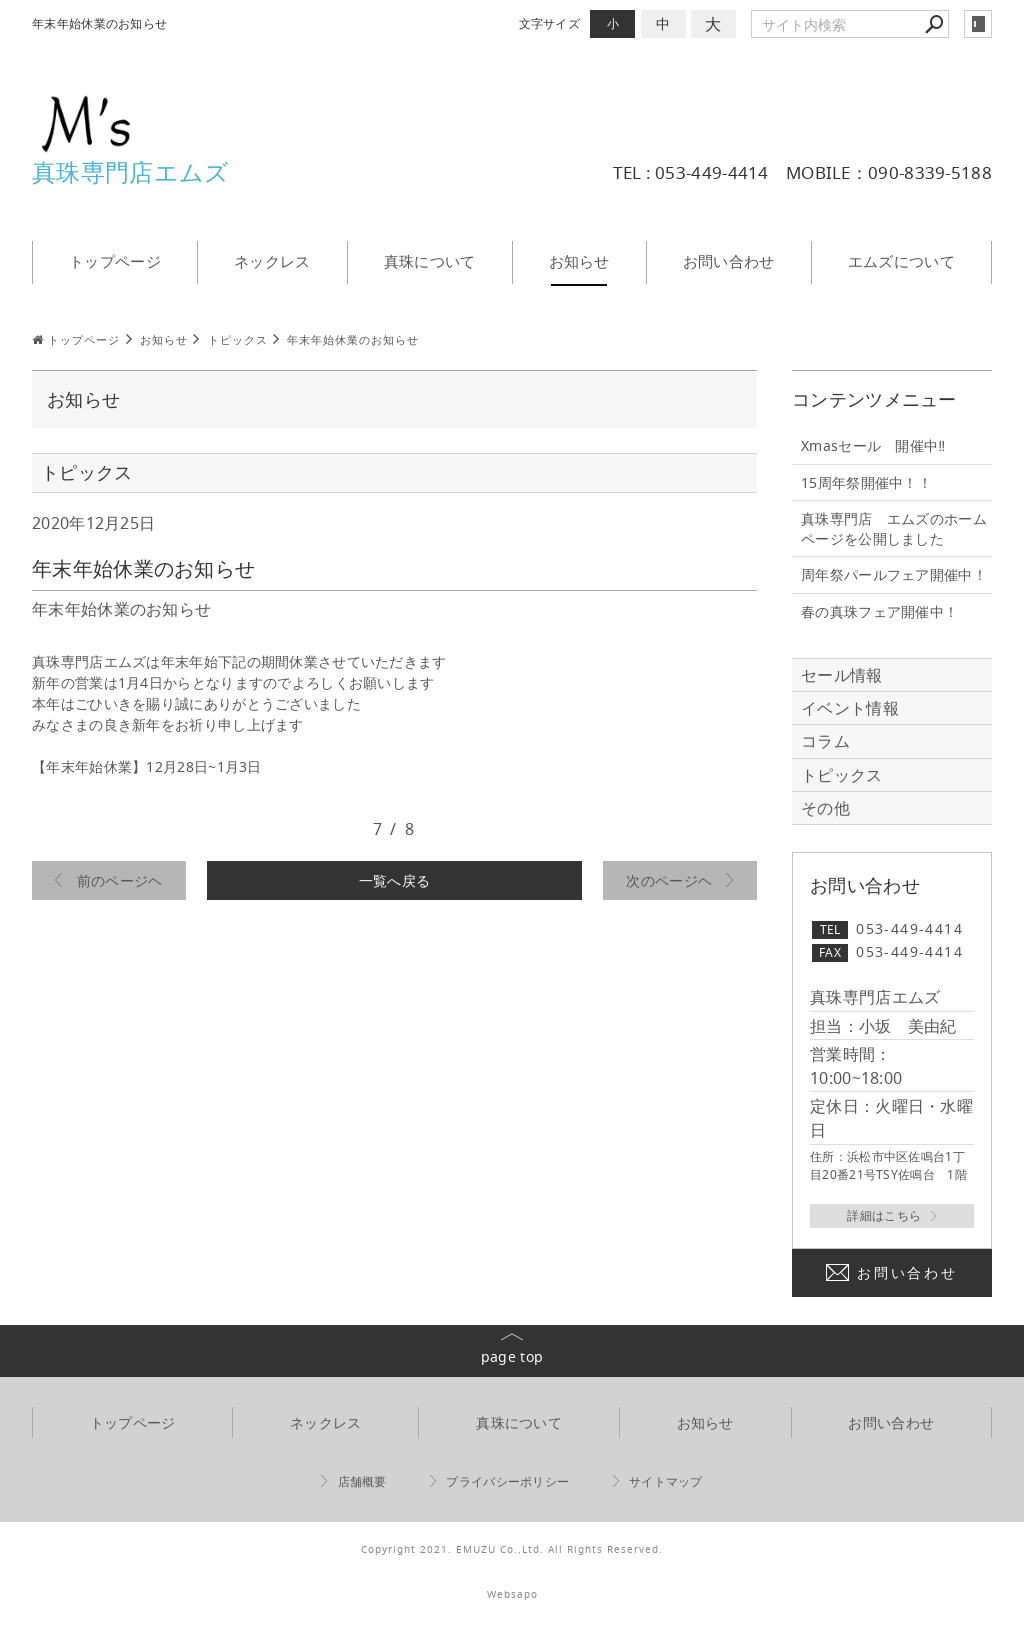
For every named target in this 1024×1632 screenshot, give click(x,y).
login (978, 24)
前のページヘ (120, 880)
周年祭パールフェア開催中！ (894, 574)
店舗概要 (362, 1481)
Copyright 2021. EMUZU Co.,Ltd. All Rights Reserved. (512, 1549)
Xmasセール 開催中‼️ (873, 445)
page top (512, 1356)
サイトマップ (666, 1481)
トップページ (115, 261)
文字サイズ (550, 23)
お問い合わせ (729, 261)
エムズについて (901, 261)
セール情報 (842, 675)
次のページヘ (669, 880)
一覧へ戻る (395, 880)
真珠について (430, 261)
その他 (833, 808)
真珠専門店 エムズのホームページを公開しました (894, 528)
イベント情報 (850, 708)
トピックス (842, 775)
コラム (825, 741)
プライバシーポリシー (507, 1481)
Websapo (512, 1594)
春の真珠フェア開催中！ (879, 611)
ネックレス (272, 261)
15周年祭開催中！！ (866, 482)
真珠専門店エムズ (130, 172)
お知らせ (579, 261)
